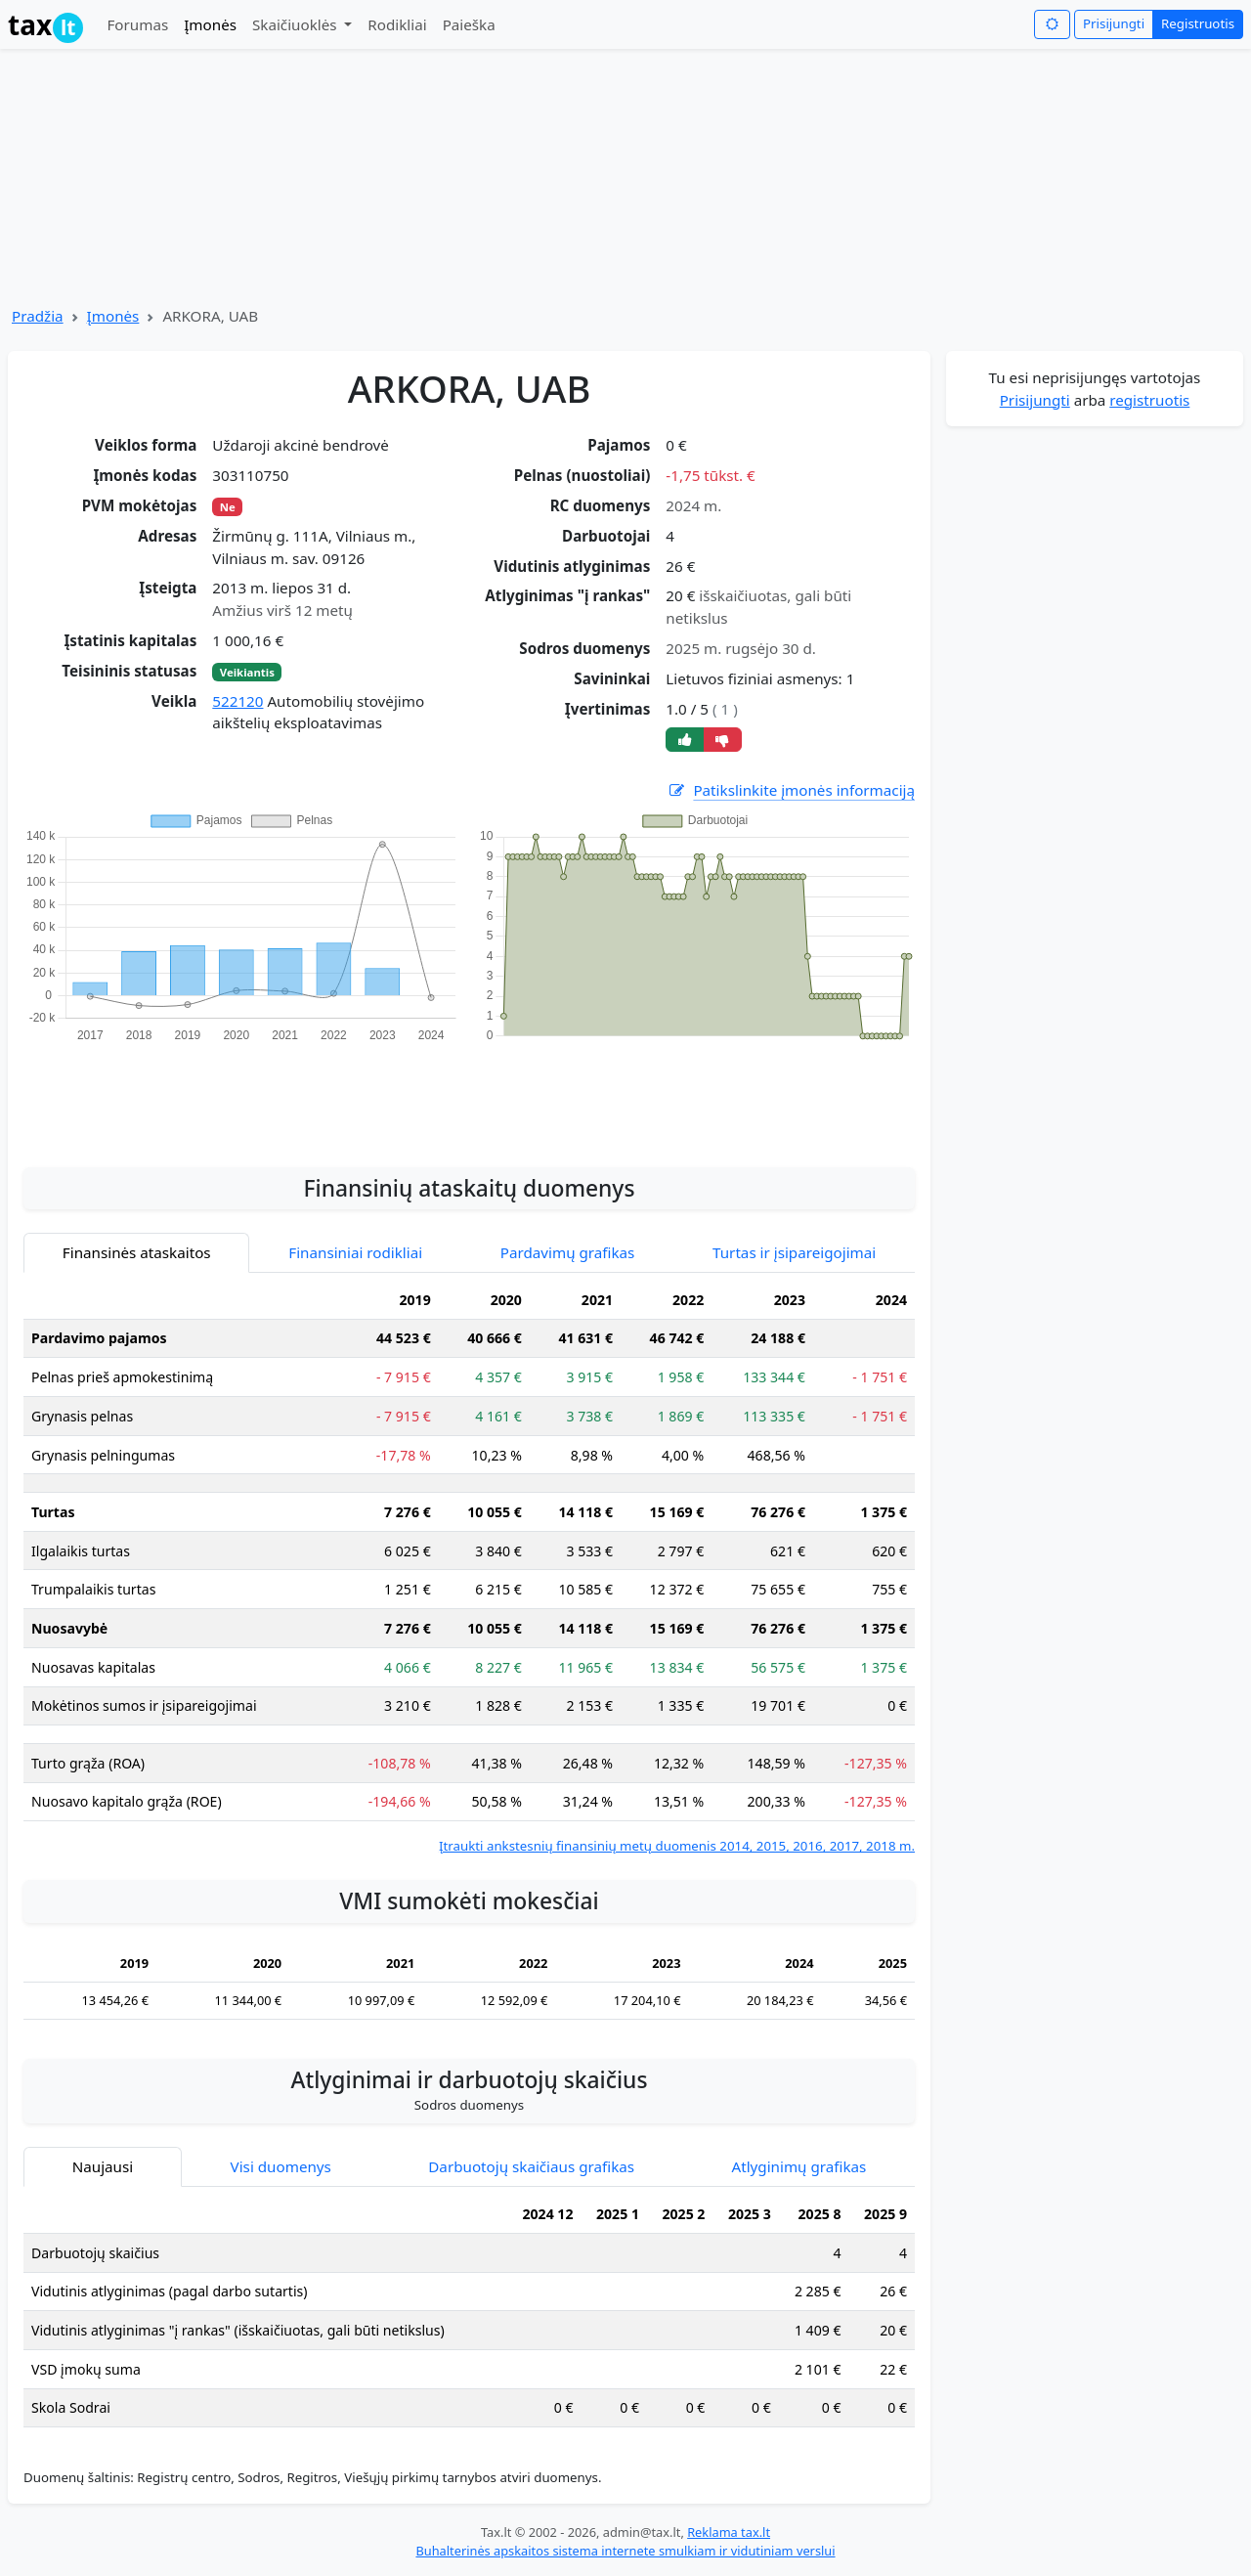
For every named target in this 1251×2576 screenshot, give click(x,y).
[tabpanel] (469, 1568)
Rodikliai (396, 24)
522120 (237, 701)
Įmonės (210, 24)
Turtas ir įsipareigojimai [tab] (794, 1252)
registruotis (1149, 400)
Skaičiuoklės (296, 24)
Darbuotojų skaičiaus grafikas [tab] (531, 2166)
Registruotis (1197, 23)
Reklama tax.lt (728, 2532)
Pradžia (38, 316)
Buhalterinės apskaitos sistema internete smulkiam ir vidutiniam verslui (625, 2550)
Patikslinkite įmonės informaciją (791, 790)
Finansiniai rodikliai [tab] (355, 1252)
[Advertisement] (469, 1094)
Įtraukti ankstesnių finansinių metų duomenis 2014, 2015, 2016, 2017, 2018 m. (677, 1846)
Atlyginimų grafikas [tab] (798, 2166)
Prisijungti (1113, 23)
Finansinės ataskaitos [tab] (137, 1252)
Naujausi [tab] (102, 2166)
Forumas (137, 24)
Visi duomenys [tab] (281, 2166)
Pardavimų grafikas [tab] (567, 1252)
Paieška (469, 24)
